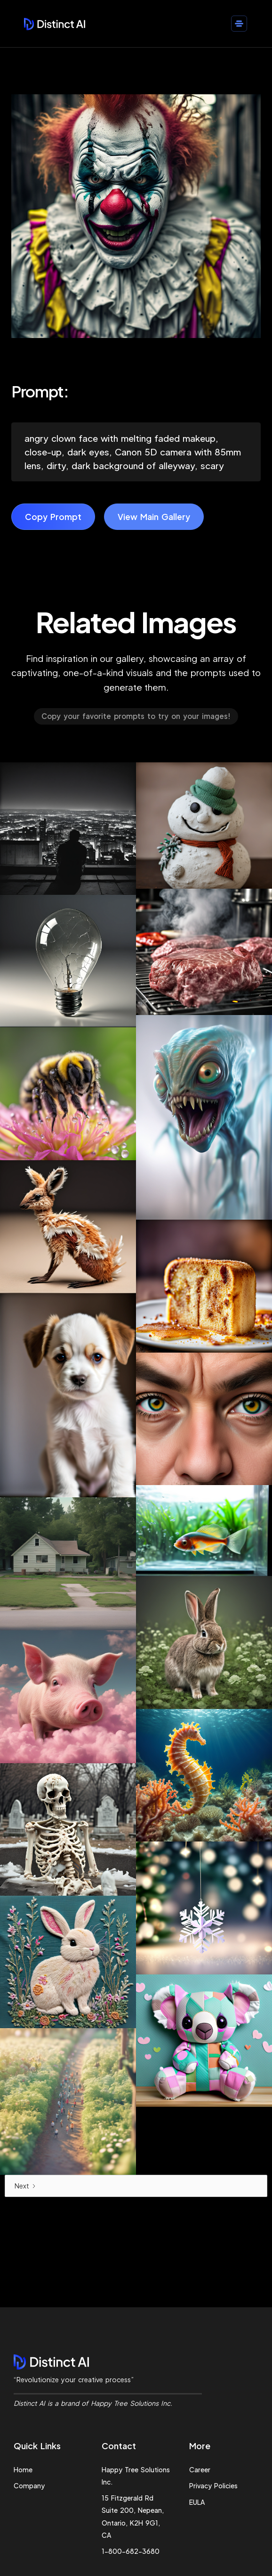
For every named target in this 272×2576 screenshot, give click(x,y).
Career (199, 2469)
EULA (197, 2502)
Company (29, 2485)
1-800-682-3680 (131, 2551)
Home (23, 2469)
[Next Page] (136, 2185)
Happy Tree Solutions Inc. (136, 2475)
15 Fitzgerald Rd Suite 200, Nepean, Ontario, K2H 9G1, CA (133, 2516)
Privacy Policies (213, 2485)
